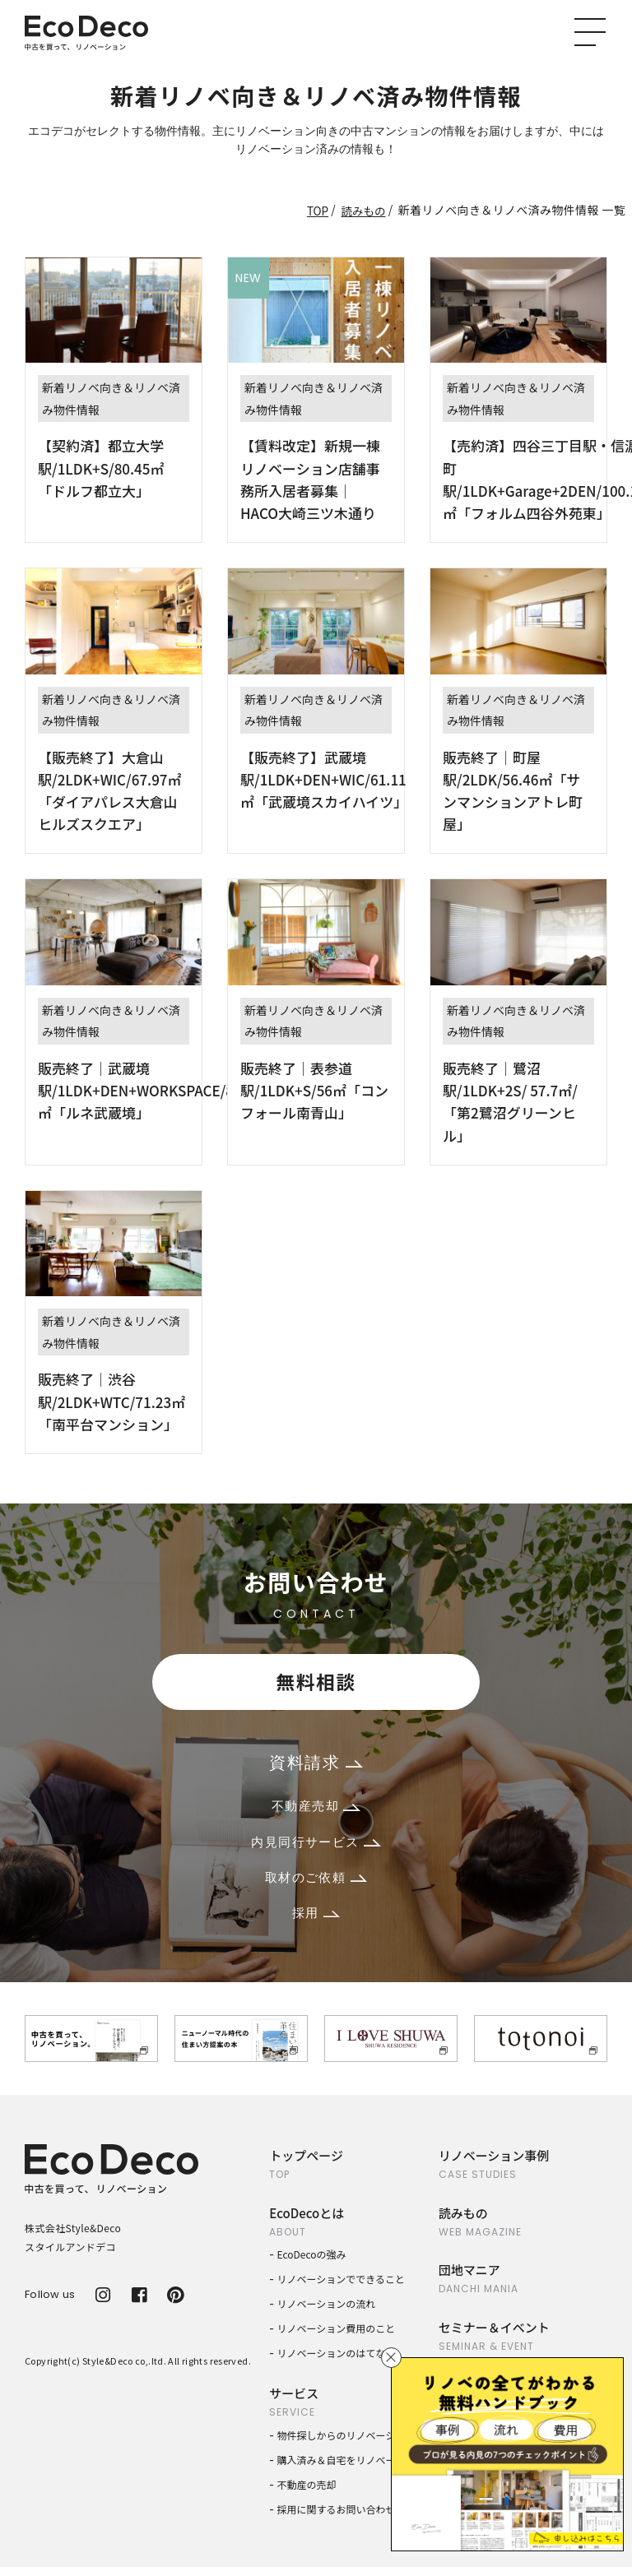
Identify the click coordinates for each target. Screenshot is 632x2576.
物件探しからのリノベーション (346, 2444)
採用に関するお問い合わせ (336, 2518)
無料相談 (316, 1682)
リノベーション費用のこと (336, 2337)
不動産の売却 (307, 2493)
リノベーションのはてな (331, 2362)
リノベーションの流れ (326, 2312)
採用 (315, 1921)
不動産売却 (315, 1810)
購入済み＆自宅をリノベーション (351, 2469)
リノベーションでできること (341, 2288)
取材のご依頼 (316, 1884)
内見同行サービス (315, 1847)
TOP (315, 210)
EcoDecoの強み (311, 2263)
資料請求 (316, 1764)
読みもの (363, 210)
